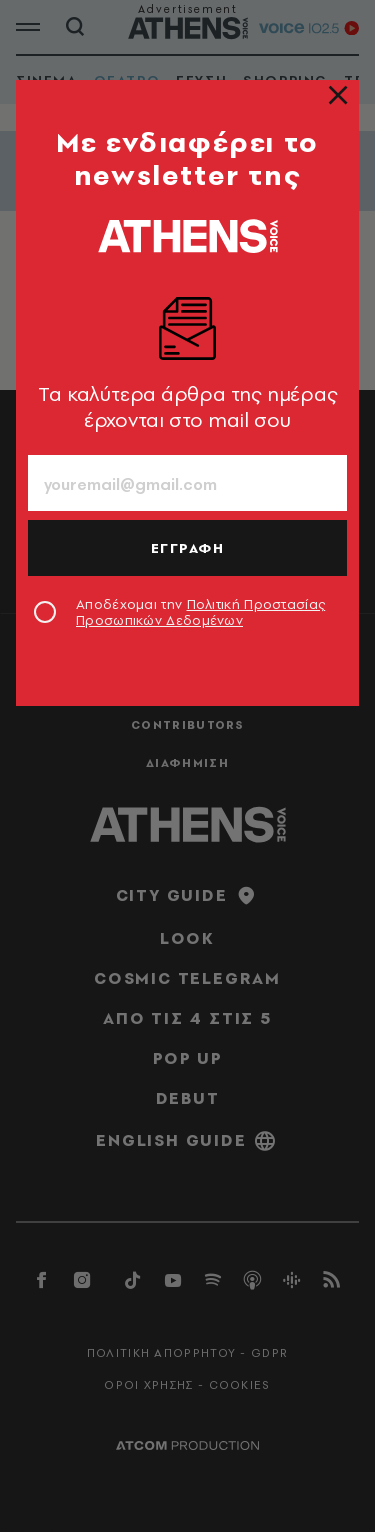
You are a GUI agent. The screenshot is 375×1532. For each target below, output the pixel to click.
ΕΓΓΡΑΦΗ (188, 548)
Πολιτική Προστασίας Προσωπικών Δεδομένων (200, 612)
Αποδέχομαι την (200, 612)
